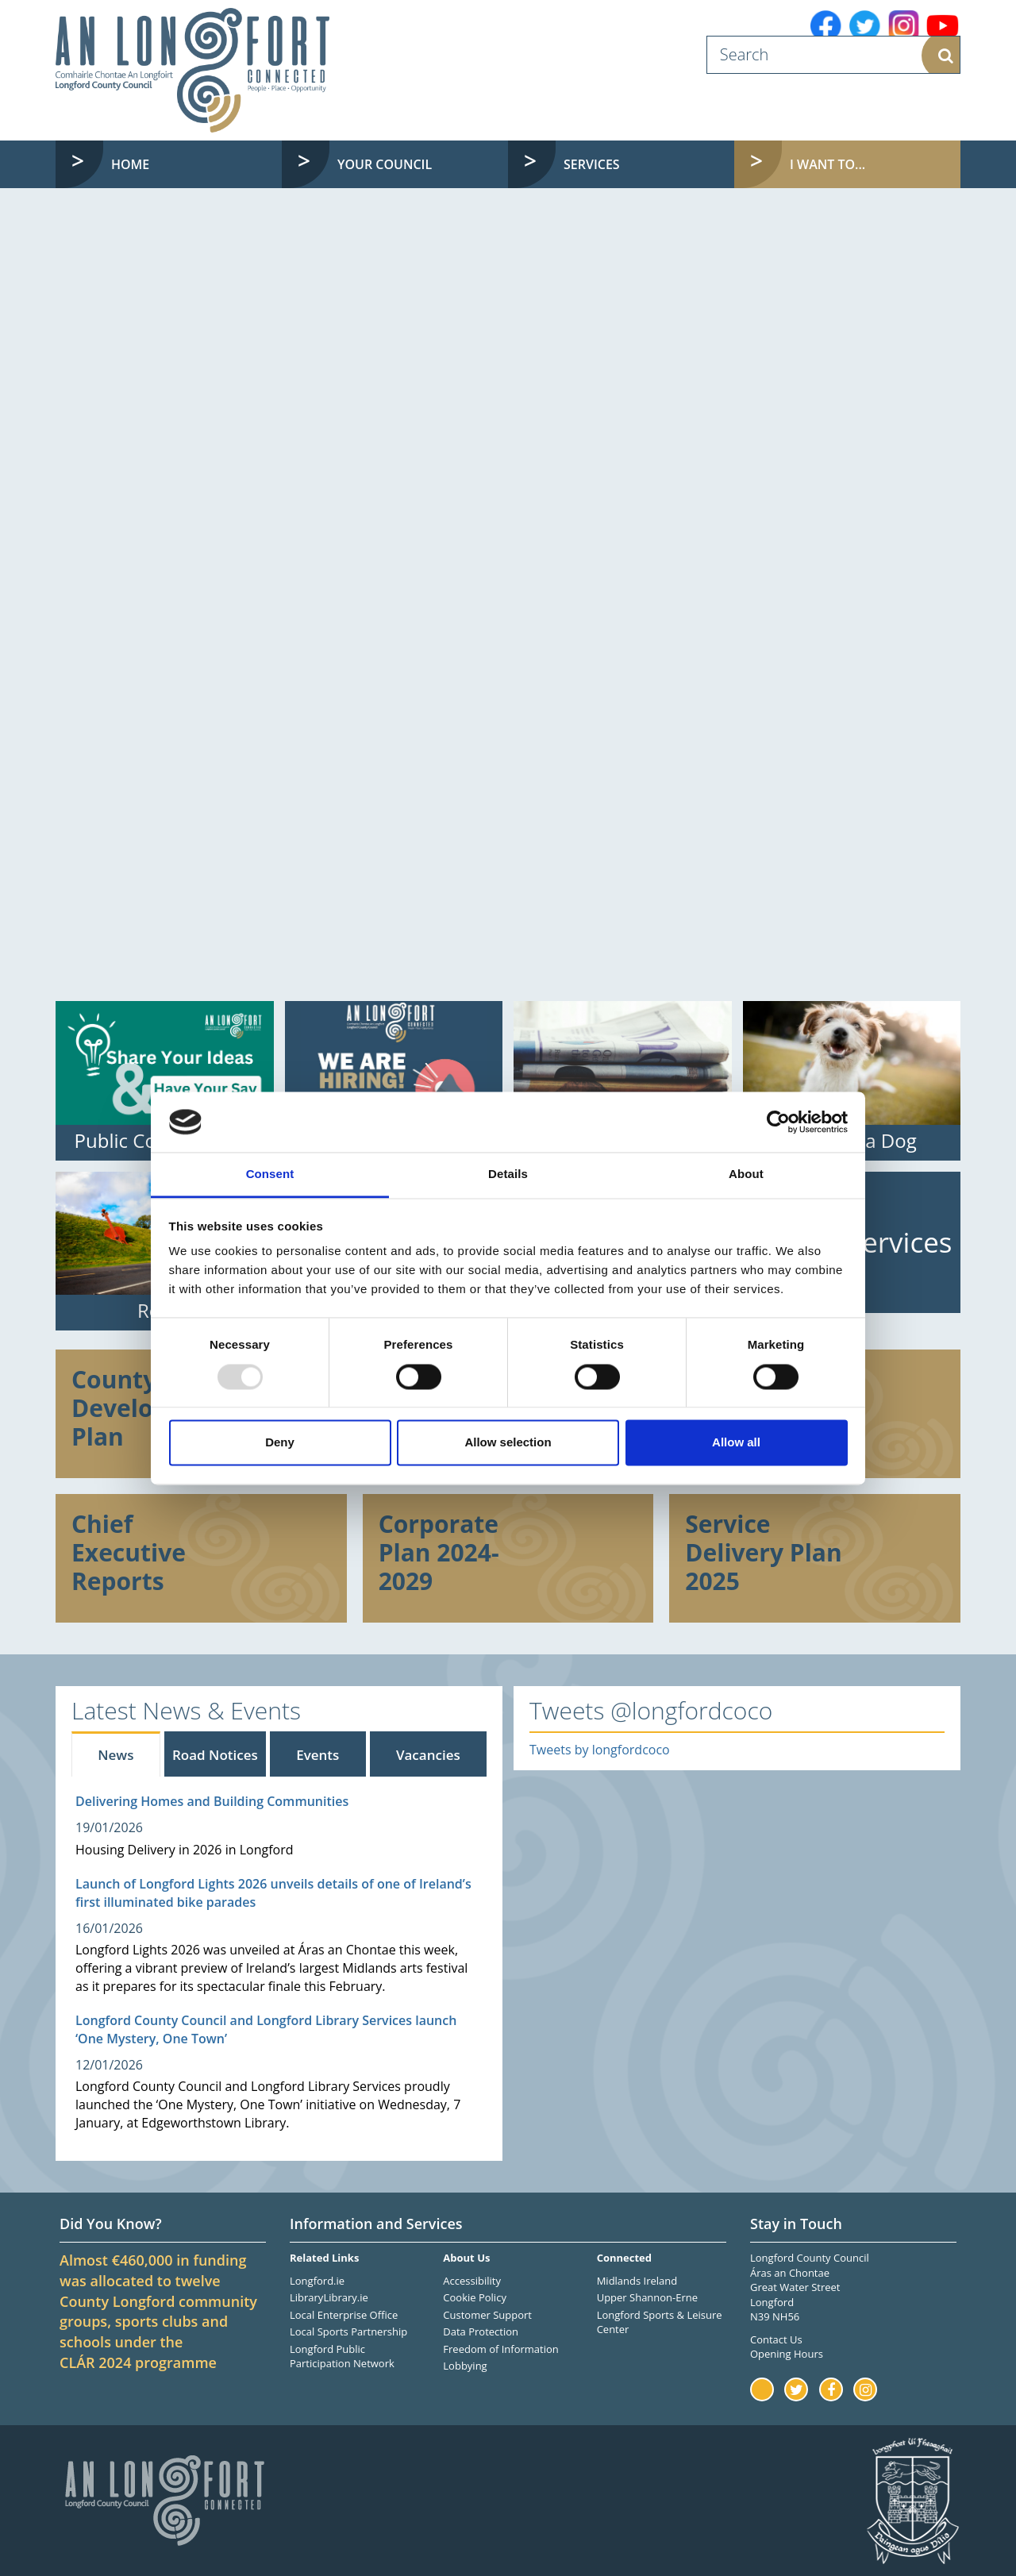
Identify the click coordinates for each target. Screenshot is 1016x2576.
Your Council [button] (384, 164)
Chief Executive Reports (128, 1552)
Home (130, 164)
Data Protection (480, 2331)
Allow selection (507, 1443)
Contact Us (776, 2339)
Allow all (736, 1443)
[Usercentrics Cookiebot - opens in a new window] (778, 1122)
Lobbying (465, 2365)
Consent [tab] (270, 1174)
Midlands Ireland (637, 2281)
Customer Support (487, 2315)
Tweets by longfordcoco (599, 1749)
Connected (624, 2258)
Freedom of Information (500, 2349)
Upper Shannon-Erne (647, 2297)
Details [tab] (508, 1174)
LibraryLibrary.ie (329, 2297)
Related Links (324, 2258)
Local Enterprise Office (344, 2315)
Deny (279, 1443)
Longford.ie (317, 2281)
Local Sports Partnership (348, 2331)
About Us (466, 2258)
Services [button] (592, 164)
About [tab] (746, 1174)
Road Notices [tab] (215, 1755)
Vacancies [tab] (428, 1755)
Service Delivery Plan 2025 (763, 1552)
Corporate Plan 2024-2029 (439, 1552)
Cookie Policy (474, 2297)
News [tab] (115, 1755)
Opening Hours (786, 2354)
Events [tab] (317, 1755)
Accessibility (472, 2281)
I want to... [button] (860, 164)
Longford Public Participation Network (342, 2356)
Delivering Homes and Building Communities (211, 1801)
